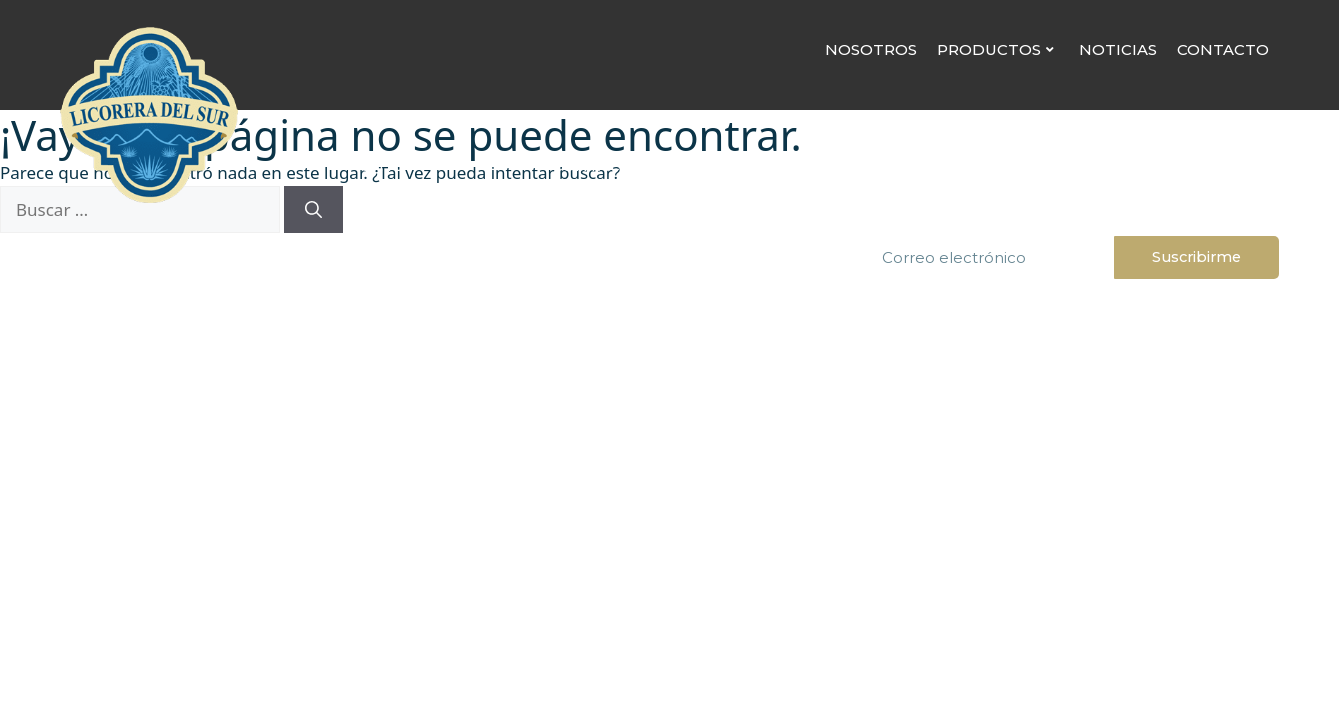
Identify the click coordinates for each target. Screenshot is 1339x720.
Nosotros (871, 49)
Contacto (1223, 49)
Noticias (1118, 49)
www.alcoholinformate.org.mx (670, 459)
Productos (995, 49)
